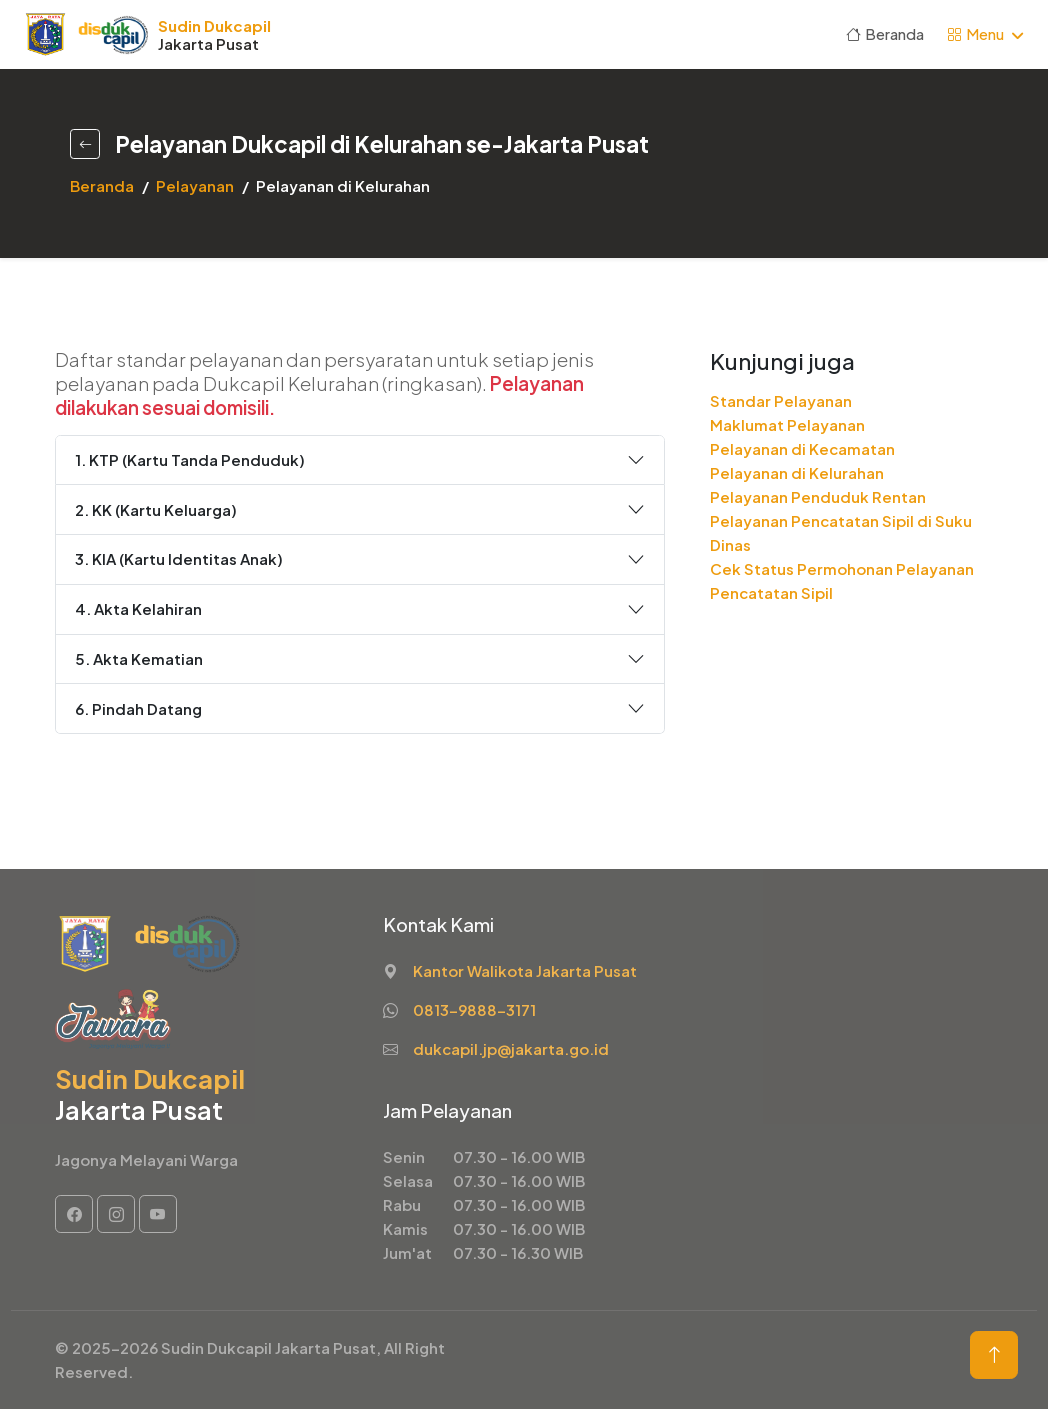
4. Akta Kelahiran (138, 608)
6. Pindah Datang (138, 708)
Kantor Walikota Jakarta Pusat (525, 970)
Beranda (885, 33)
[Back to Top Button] (994, 1355)
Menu (975, 33)
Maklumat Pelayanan (787, 424)
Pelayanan (195, 185)
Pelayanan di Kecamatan (802, 448)
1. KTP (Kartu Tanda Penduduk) (190, 459)
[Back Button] (85, 143)
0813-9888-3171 (474, 1009)
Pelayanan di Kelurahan (797, 472)
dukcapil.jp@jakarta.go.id (511, 1048)
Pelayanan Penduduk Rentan (818, 496)
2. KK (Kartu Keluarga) (156, 509)
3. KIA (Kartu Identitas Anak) (179, 558)
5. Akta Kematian (139, 658)
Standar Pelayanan (781, 400)
